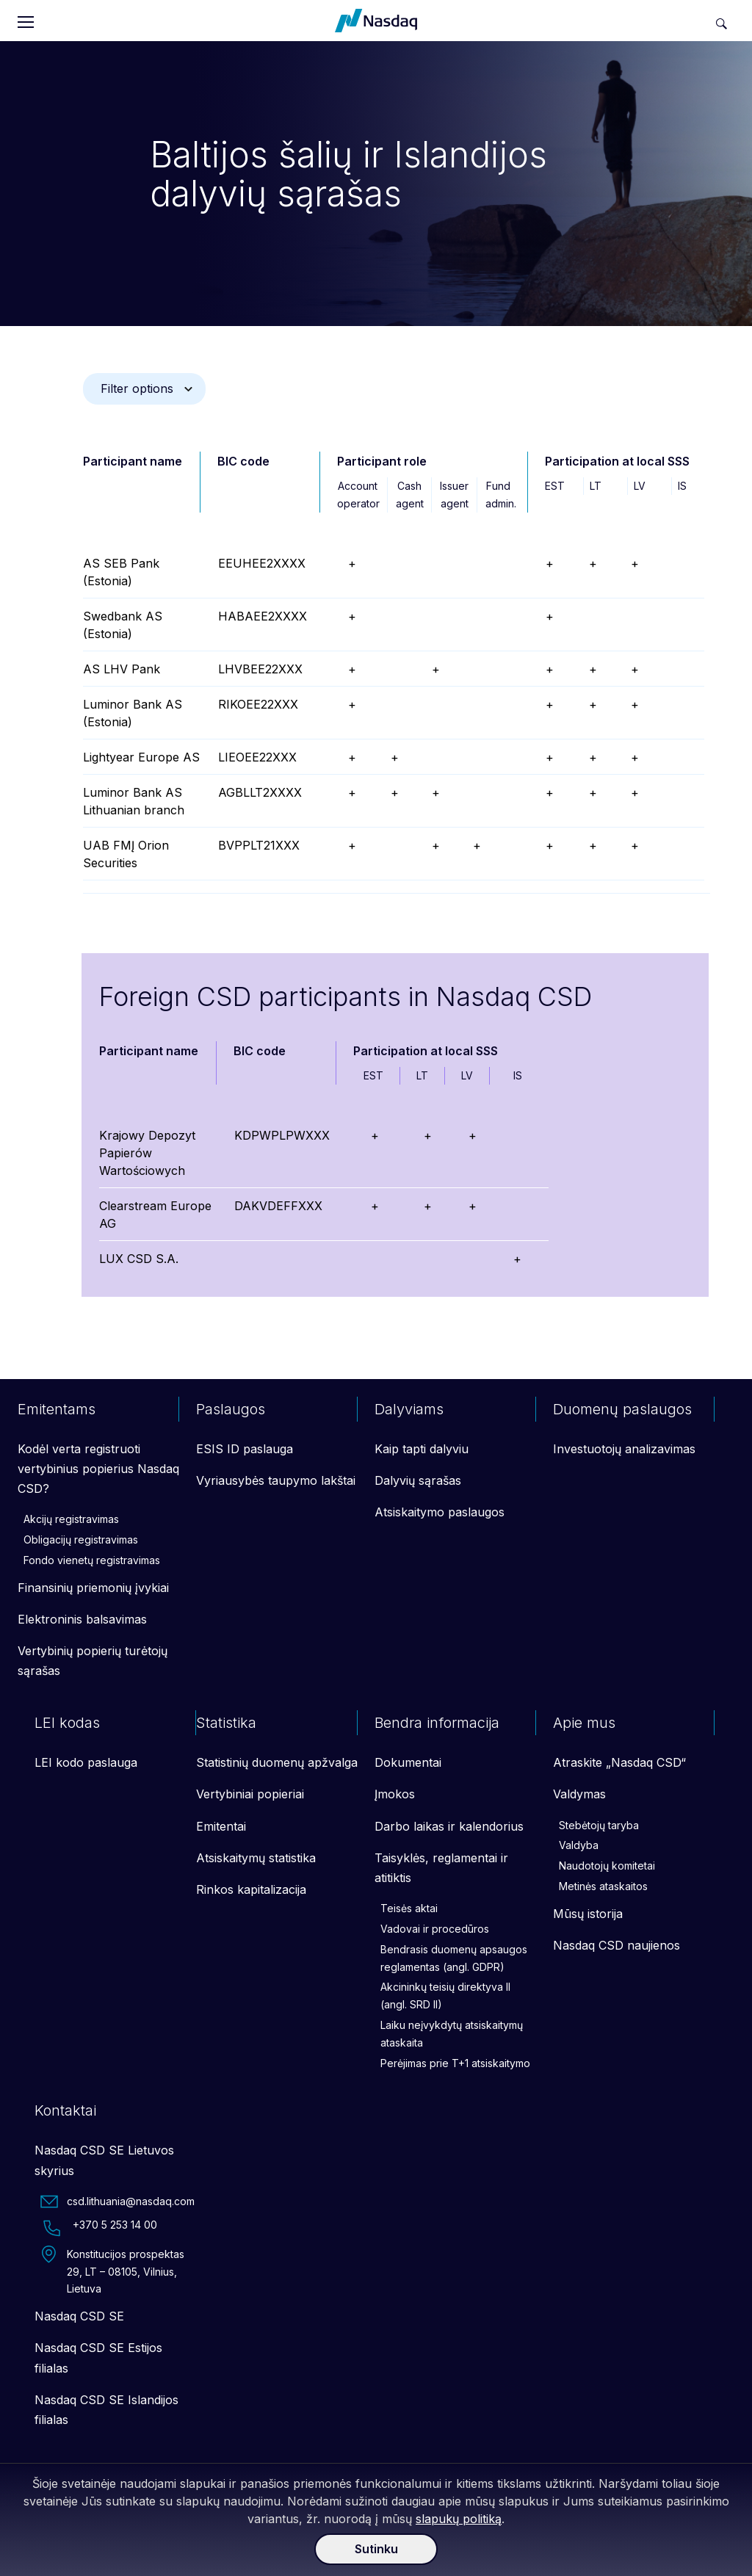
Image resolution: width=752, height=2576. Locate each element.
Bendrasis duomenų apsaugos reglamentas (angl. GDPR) (453, 1958)
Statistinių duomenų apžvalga (277, 1762)
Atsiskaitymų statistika (256, 1857)
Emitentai (221, 1826)
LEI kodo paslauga (86, 1762)
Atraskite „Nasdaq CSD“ (619, 1762)
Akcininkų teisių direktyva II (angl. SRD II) (445, 1995)
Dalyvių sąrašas (418, 1480)
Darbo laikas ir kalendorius (449, 1826)
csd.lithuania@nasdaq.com (117, 2201)
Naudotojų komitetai (607, 1865)
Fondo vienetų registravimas (92, 1560)
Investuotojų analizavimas (624, 1448)
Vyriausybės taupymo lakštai (275, 1480)
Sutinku (376, 2548)
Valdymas (579, 1794)
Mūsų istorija (588, 1913)
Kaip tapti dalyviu (422, 1448)
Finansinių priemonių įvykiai (93, 1587)
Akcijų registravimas (71, 1519)
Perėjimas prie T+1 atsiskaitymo (455, 2063)
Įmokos (395, 1794)
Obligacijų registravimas (81, 1539)
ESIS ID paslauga (244, 1448)
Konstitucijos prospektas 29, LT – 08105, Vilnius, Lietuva (112, 2270)
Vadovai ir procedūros (434, 1928)
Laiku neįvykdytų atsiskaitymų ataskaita (451, 2034)
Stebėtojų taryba (599, 1825)
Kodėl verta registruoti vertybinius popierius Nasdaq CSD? (98, 1468)
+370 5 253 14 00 (98, 2228)
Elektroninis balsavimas (82, 1619)
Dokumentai (408, 1762)
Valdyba (579, 1845)
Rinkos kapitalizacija (251, 1889)
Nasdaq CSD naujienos (616, 1945)
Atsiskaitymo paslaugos (440, 1512)
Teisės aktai (409, 1908)
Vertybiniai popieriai (250, 1794)
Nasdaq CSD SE (79, 2316)
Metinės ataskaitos (603, 1886)
